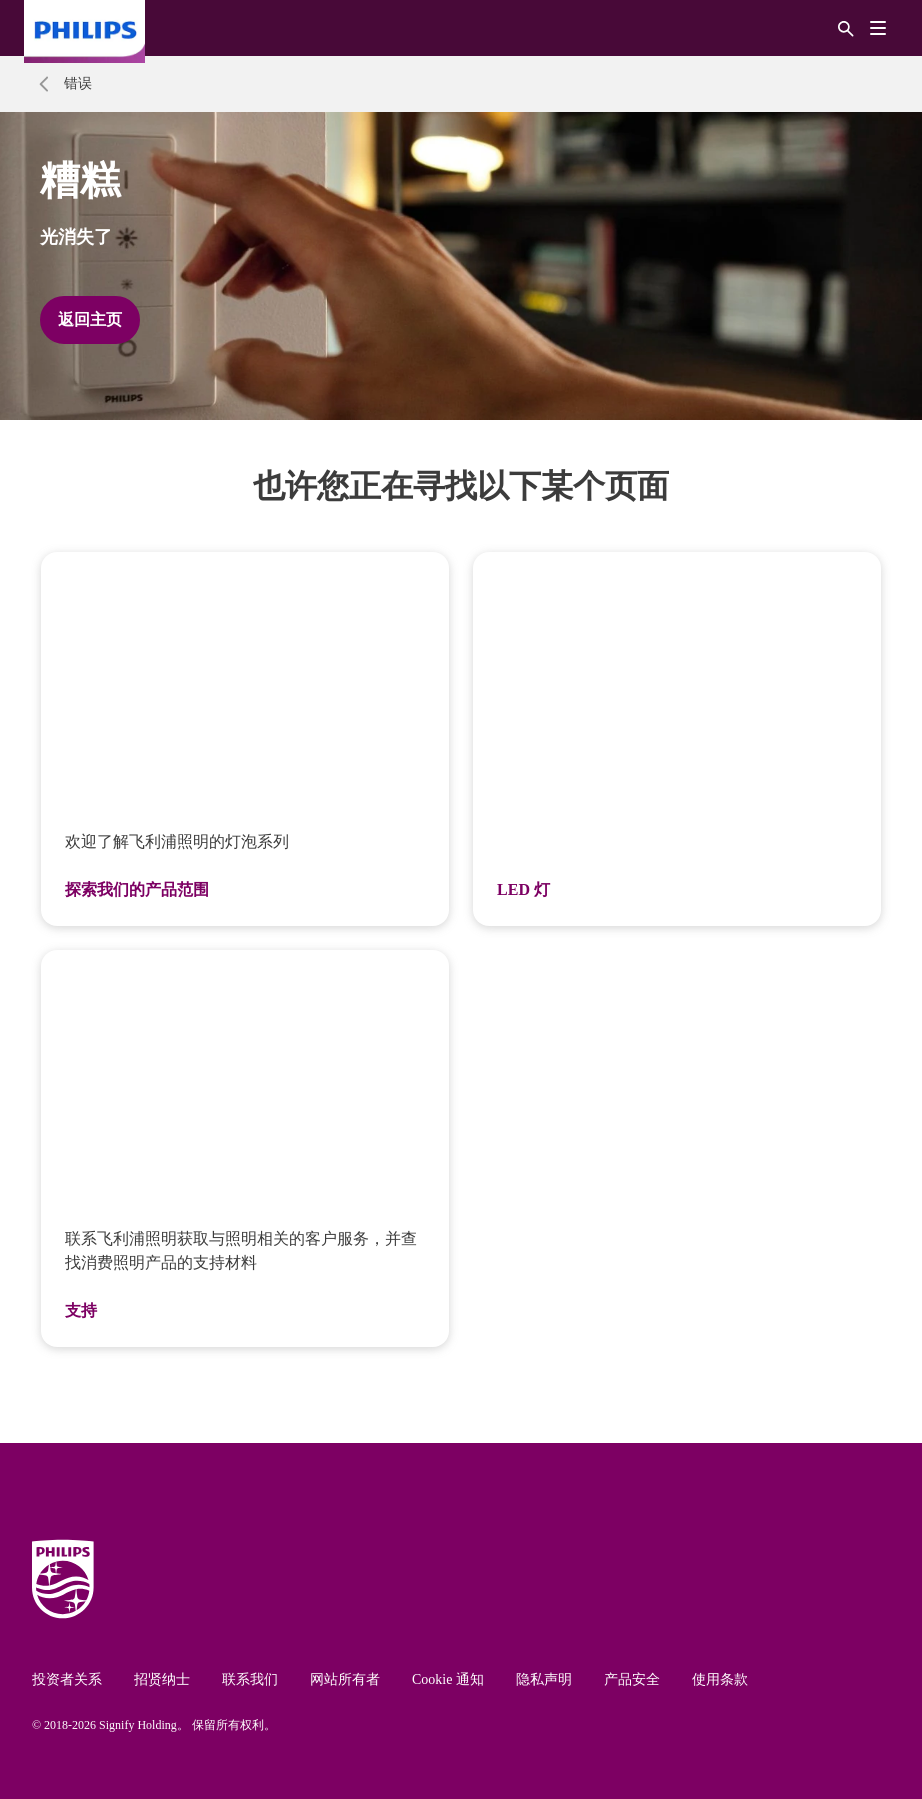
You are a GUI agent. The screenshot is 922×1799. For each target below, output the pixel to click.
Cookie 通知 (448, 1679)
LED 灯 (523, 889)
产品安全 (632, 1679)
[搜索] (846, 27)
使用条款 (720, 1679)
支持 (81, 1310)
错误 (78, 83)
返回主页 (90, 319)
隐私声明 (544, 1679)
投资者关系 (67, 1679)
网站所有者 (345, 1679)
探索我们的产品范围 (137, 889)
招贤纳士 (162, 1679)
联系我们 (250, 1679)
